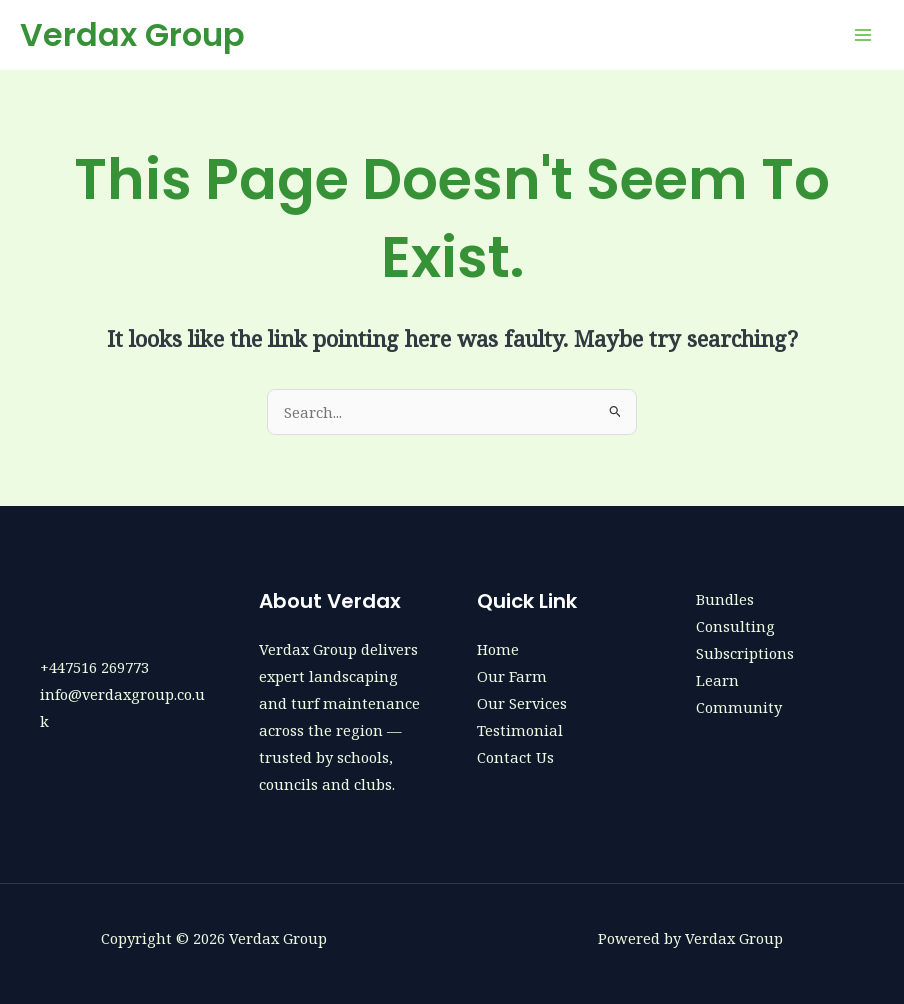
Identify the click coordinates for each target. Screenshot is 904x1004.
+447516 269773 (94, 667)
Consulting (735, 626)
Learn (717, 680)
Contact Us (515, 757)
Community (739, 707)
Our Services (522, 703)
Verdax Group (132, 34)
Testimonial (520, 730)
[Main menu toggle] (863, 35)
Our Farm (512, 676)
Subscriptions (745, 653)
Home (498, 649)
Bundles (725, 599)
